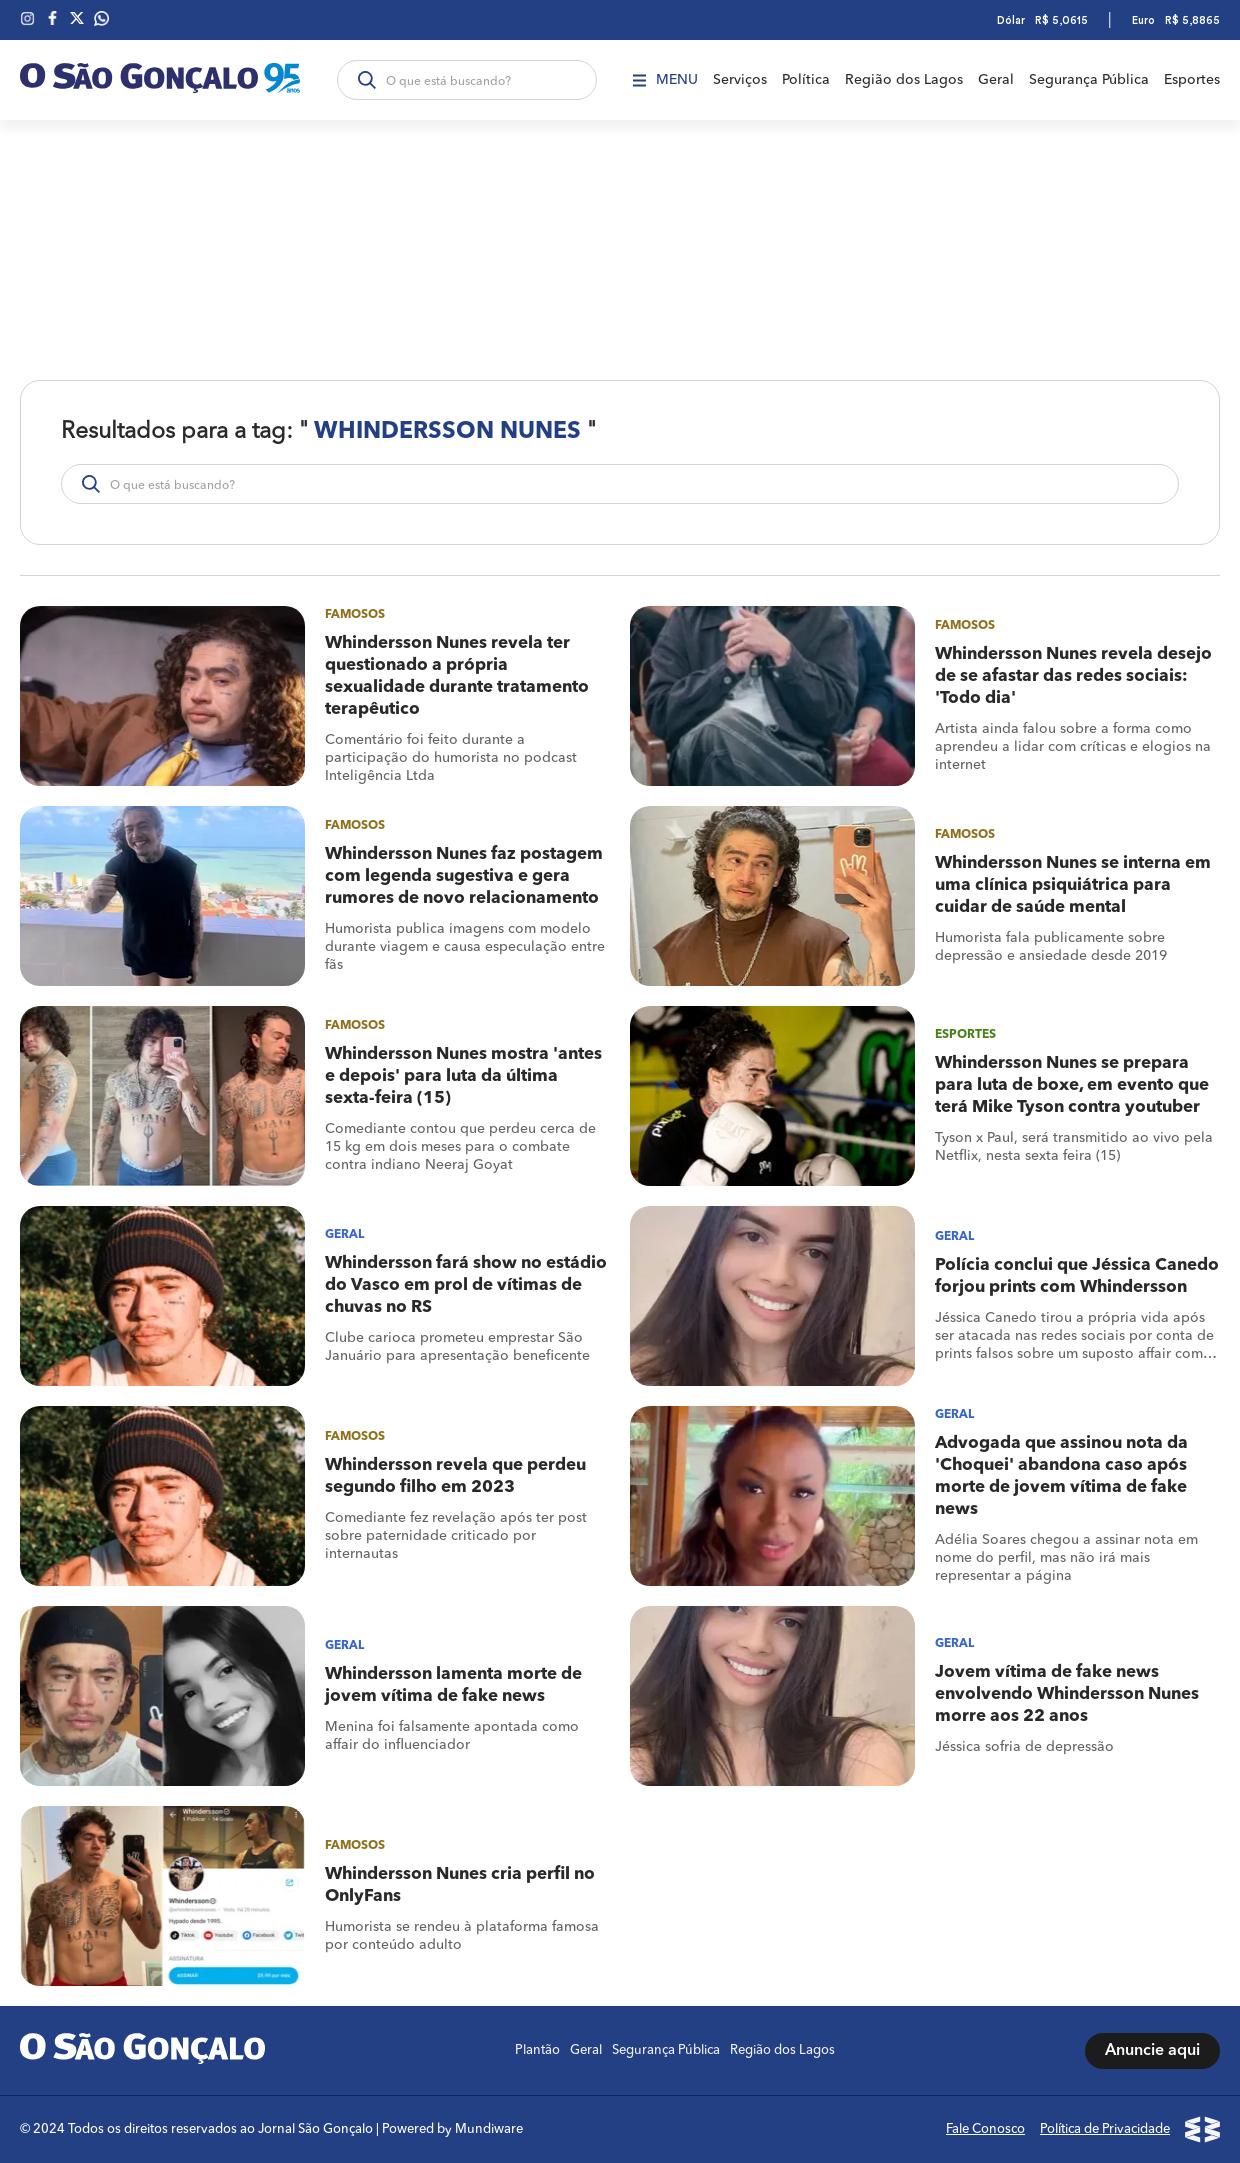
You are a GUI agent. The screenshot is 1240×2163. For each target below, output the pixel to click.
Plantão (537, 2050)
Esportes (1192, 80)
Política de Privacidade (1105, 2129)
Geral (996, 80)
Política (806, 80)
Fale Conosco (985, 2129)
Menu (665, 80)
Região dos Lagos (904, 80)
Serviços (740, 80)
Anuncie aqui (1152, 2051)
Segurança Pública (1089, 80)
